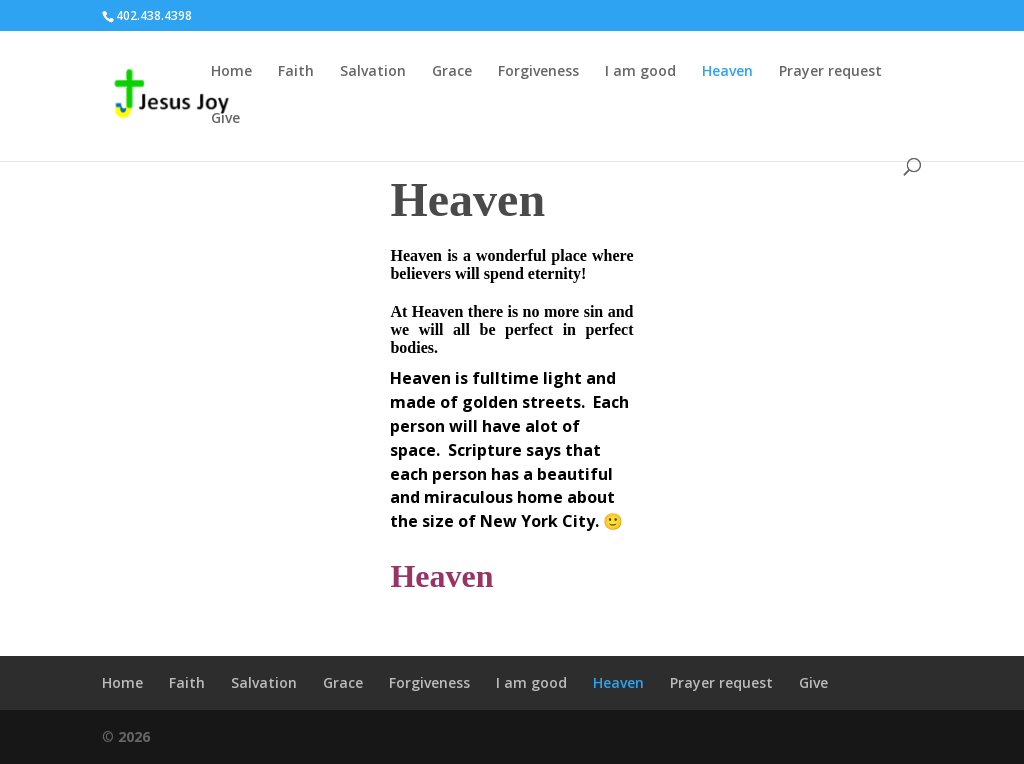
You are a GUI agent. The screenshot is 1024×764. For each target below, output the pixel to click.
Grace (452, 72)
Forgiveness (538, 72)
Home (231, 72)
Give (225, 119)
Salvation (373, 72)
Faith (296, 72)
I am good (640, 72)
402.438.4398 (154, 15)
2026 (134, 736)
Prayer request (830, 72)
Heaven (727, 72)
